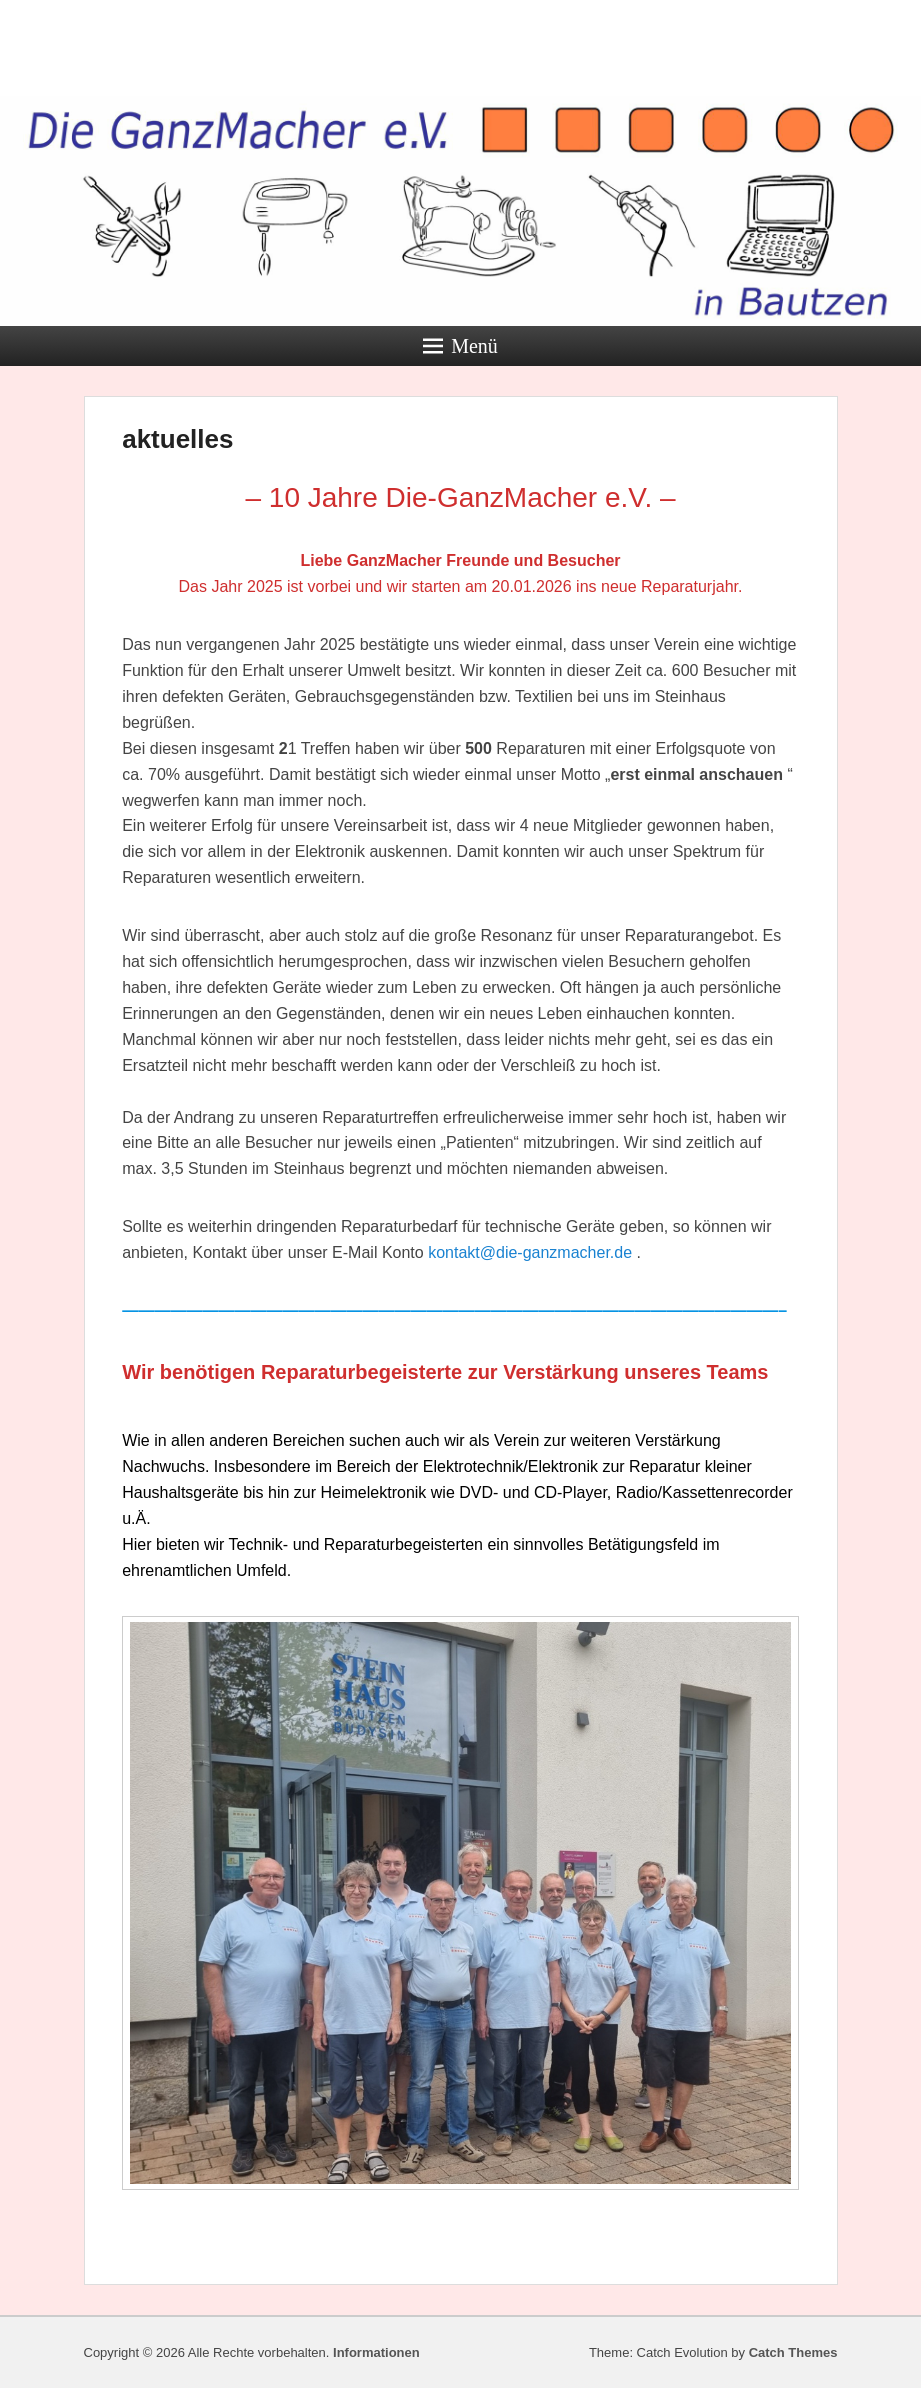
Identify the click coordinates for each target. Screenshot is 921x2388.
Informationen (376, 2352)
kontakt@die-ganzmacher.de (530, 1252)
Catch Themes (793, 2352)
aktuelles (177, 439)
